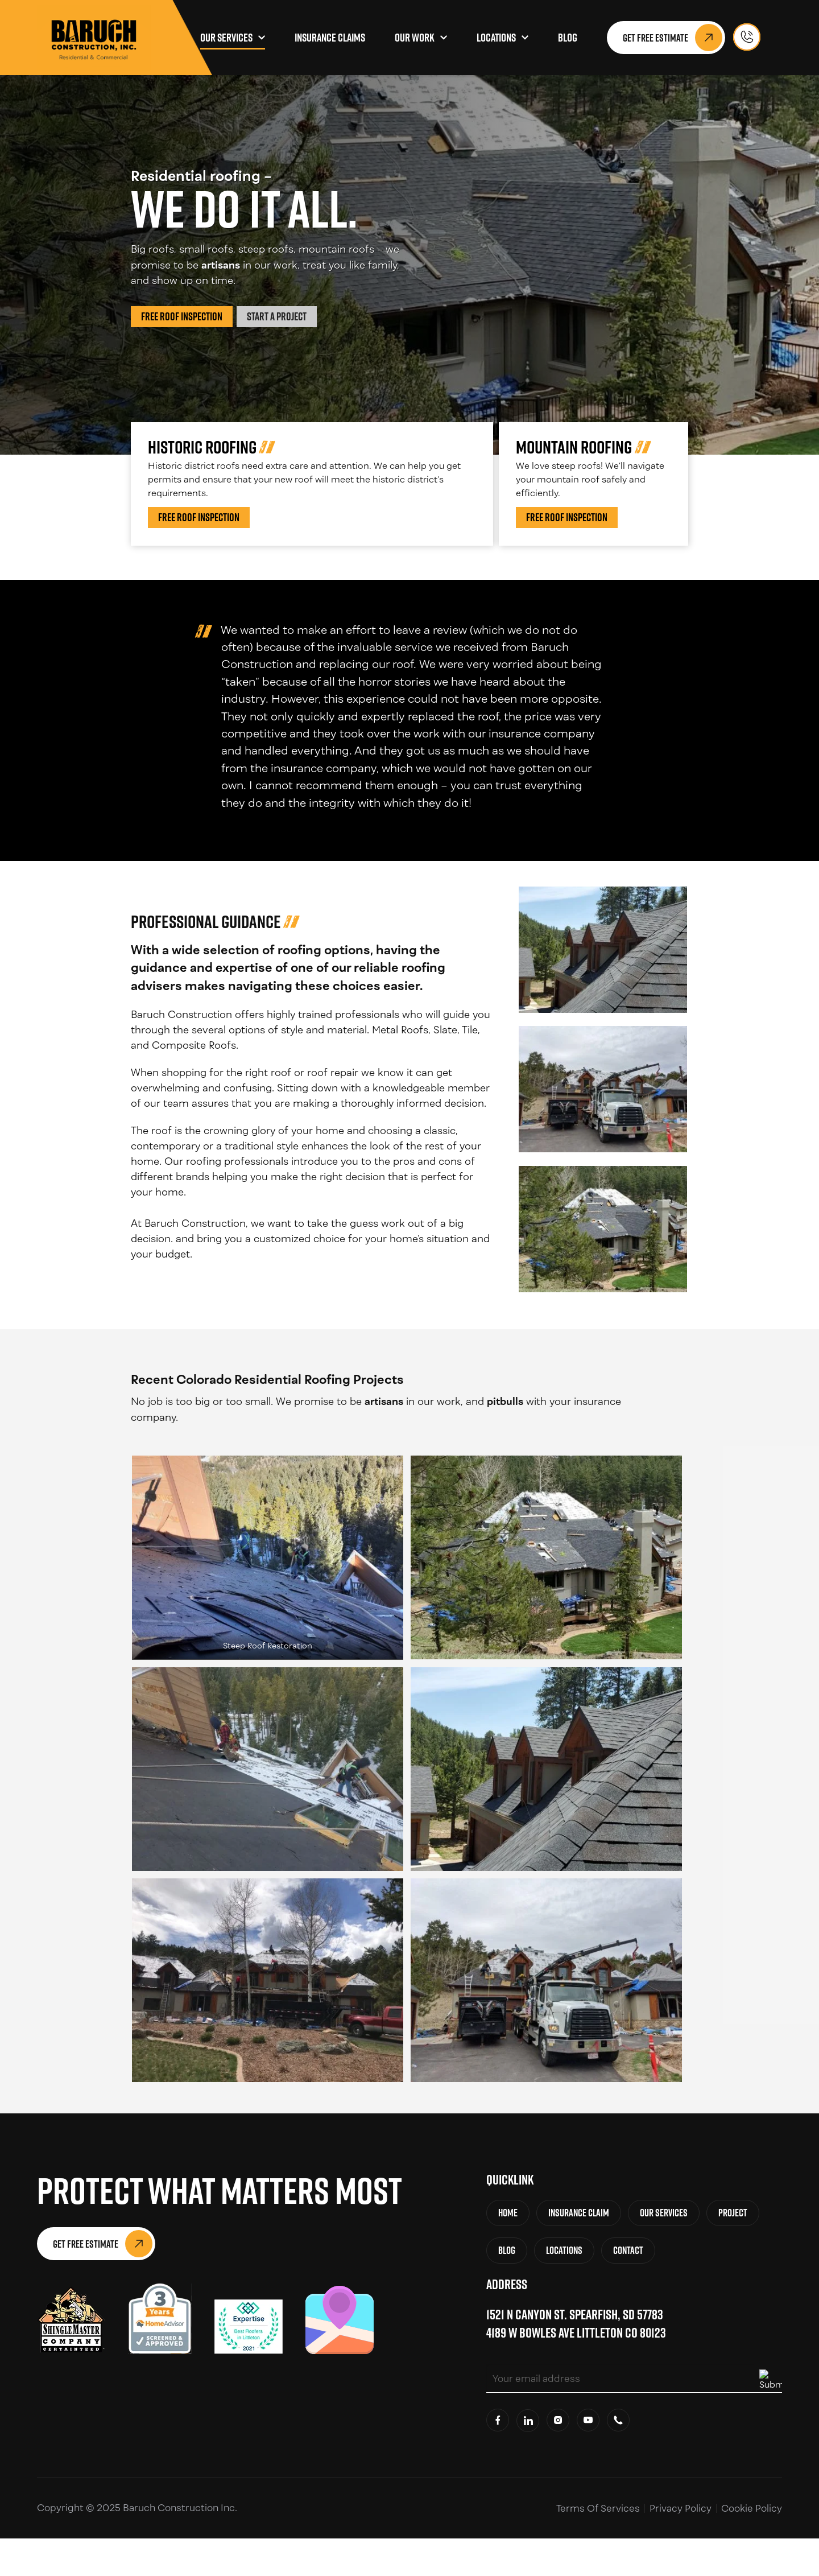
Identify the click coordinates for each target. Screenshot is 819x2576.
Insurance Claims (330, 38)
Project (732, 2213)
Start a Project (277, 316)
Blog (567, 38)
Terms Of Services (598, 2508)
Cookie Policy (751, 2508)
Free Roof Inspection (181, 316)
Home (508, 2213)
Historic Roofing (202, 447)
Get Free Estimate (672, 37)
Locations (496, 38)
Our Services (226, 38)
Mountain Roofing (574, 447)
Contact (628, 2250)
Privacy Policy (681, 2508)
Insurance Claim (578, 2213)
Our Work (415, 38)
